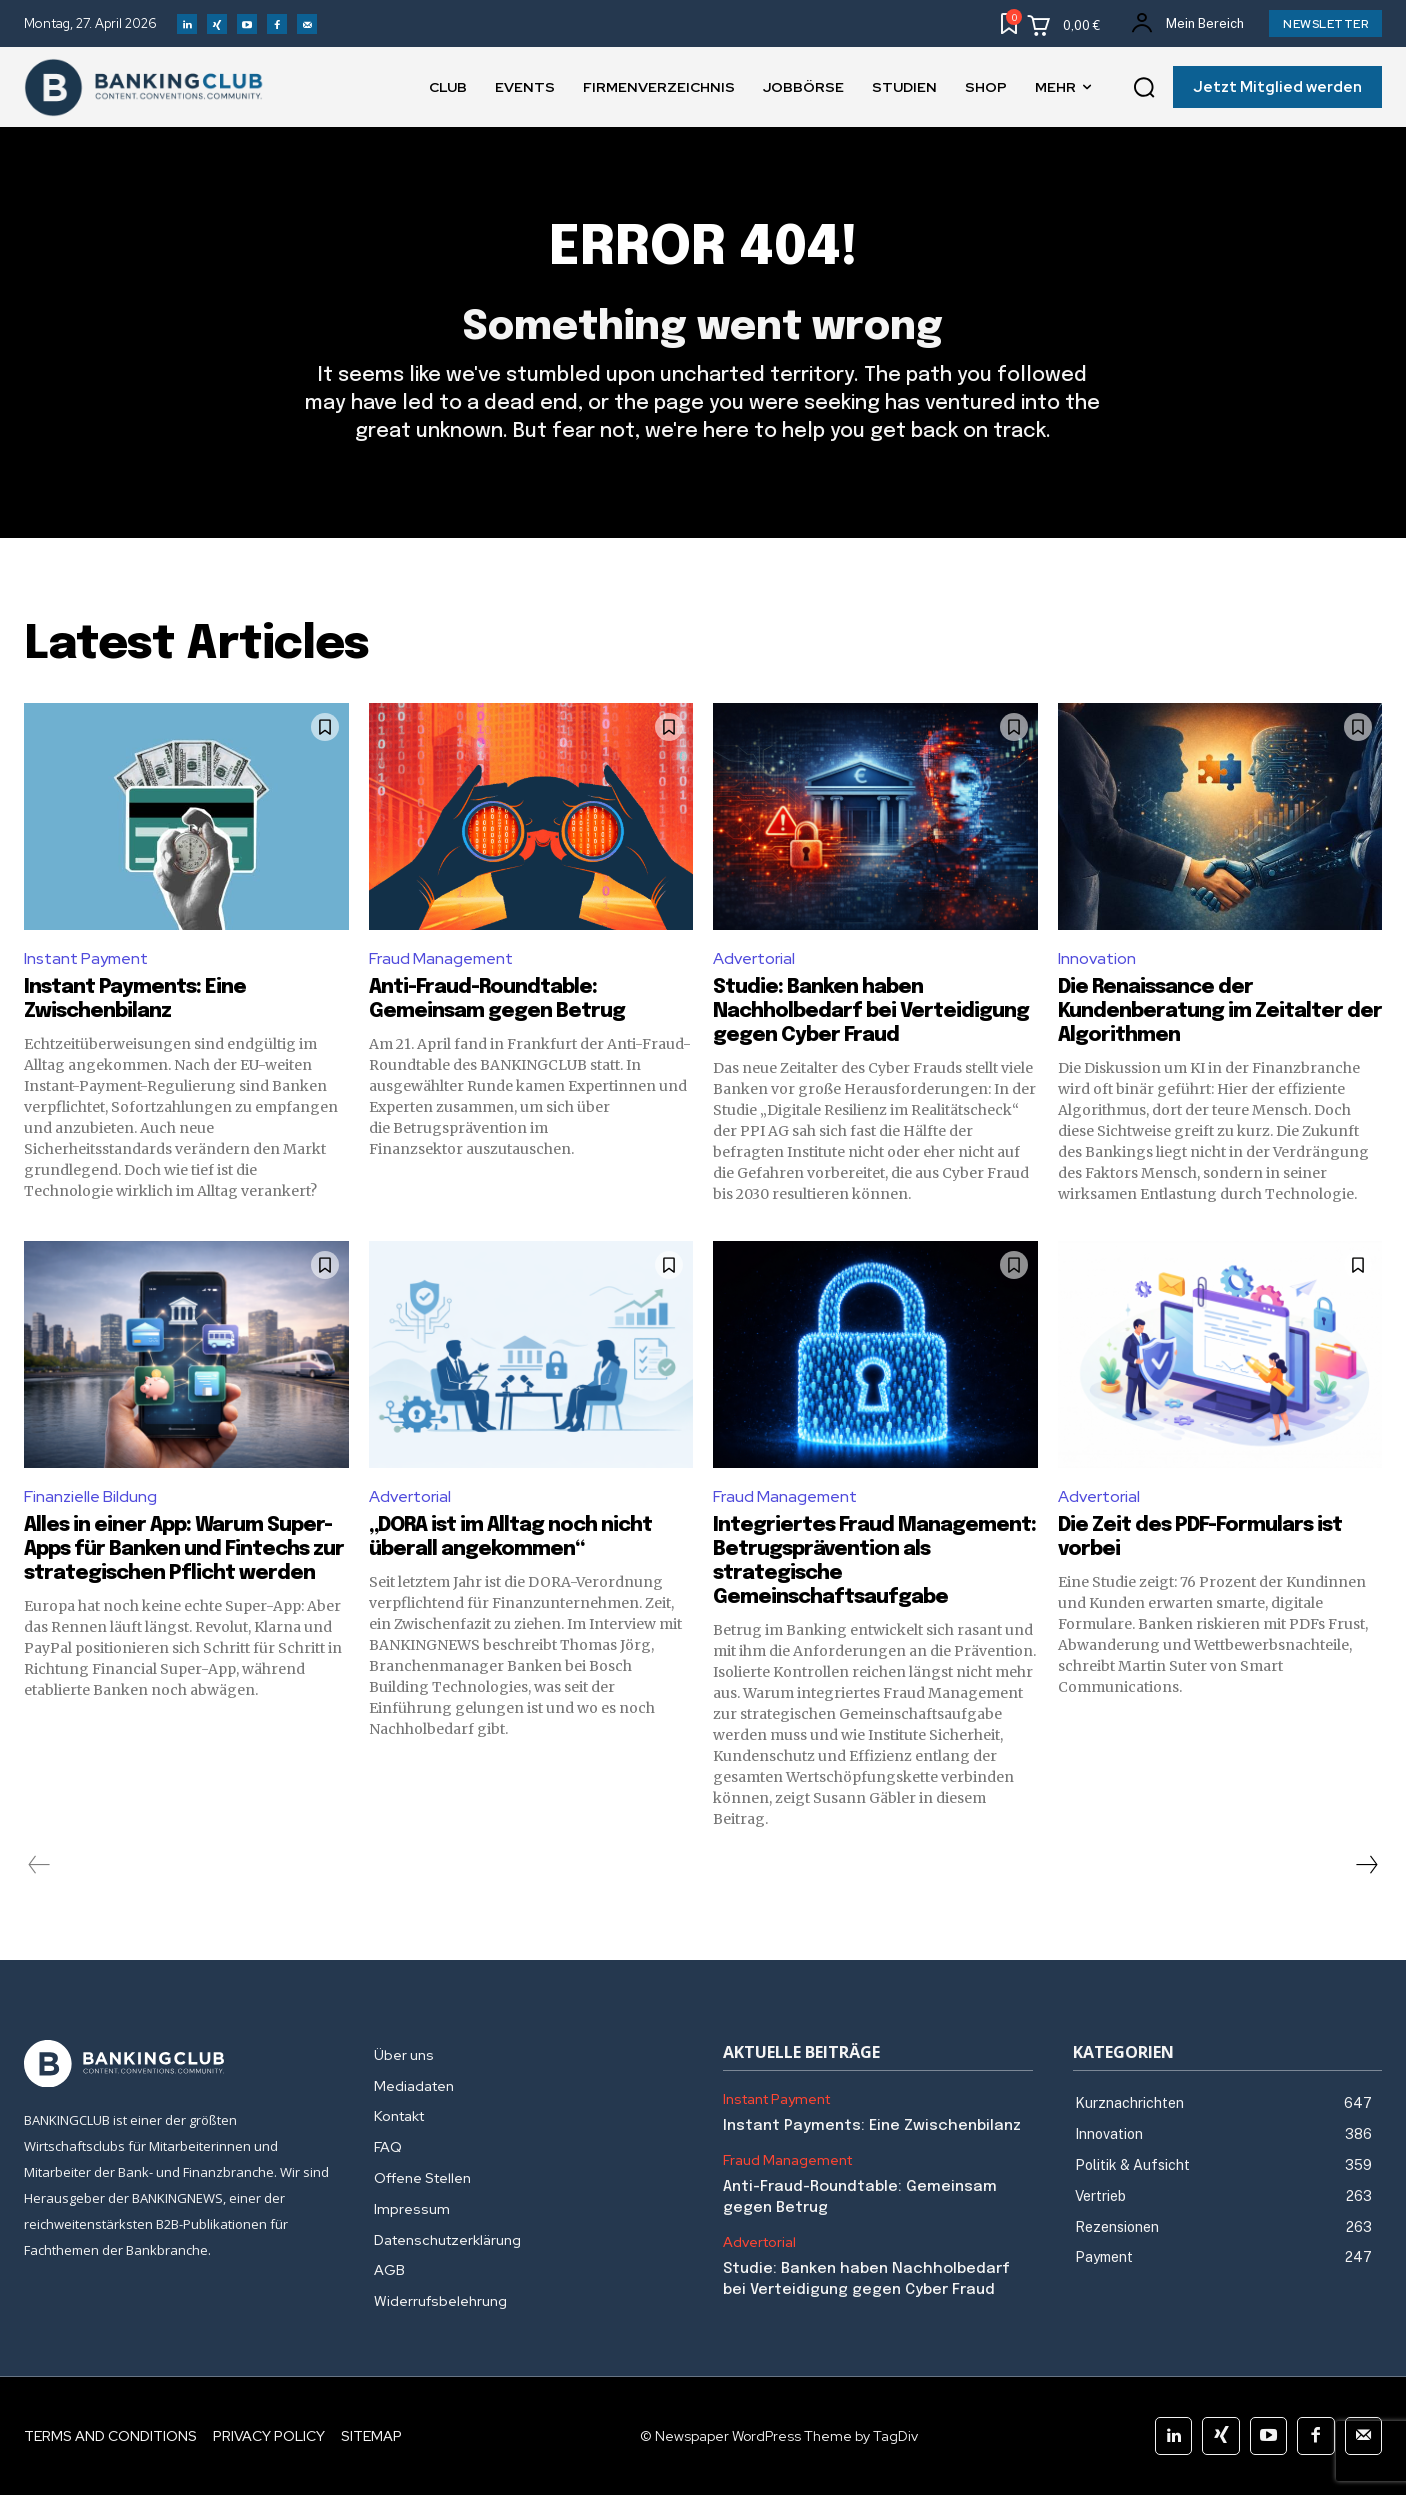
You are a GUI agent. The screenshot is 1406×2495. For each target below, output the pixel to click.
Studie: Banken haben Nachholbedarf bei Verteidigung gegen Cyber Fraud (871, 1011)
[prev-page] (39, 1865)
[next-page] (1366, 1865)
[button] (1144, 88)
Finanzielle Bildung (90, 1496)
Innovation (1097, 958)
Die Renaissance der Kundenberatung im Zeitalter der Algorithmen (1220, 1011)
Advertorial (754, 958)
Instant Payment (86, 958)
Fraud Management (441, 958)
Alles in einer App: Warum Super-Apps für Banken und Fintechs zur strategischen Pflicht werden (184, 1549)
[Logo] (179, 2064)
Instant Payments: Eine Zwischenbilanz (872, 2126)
